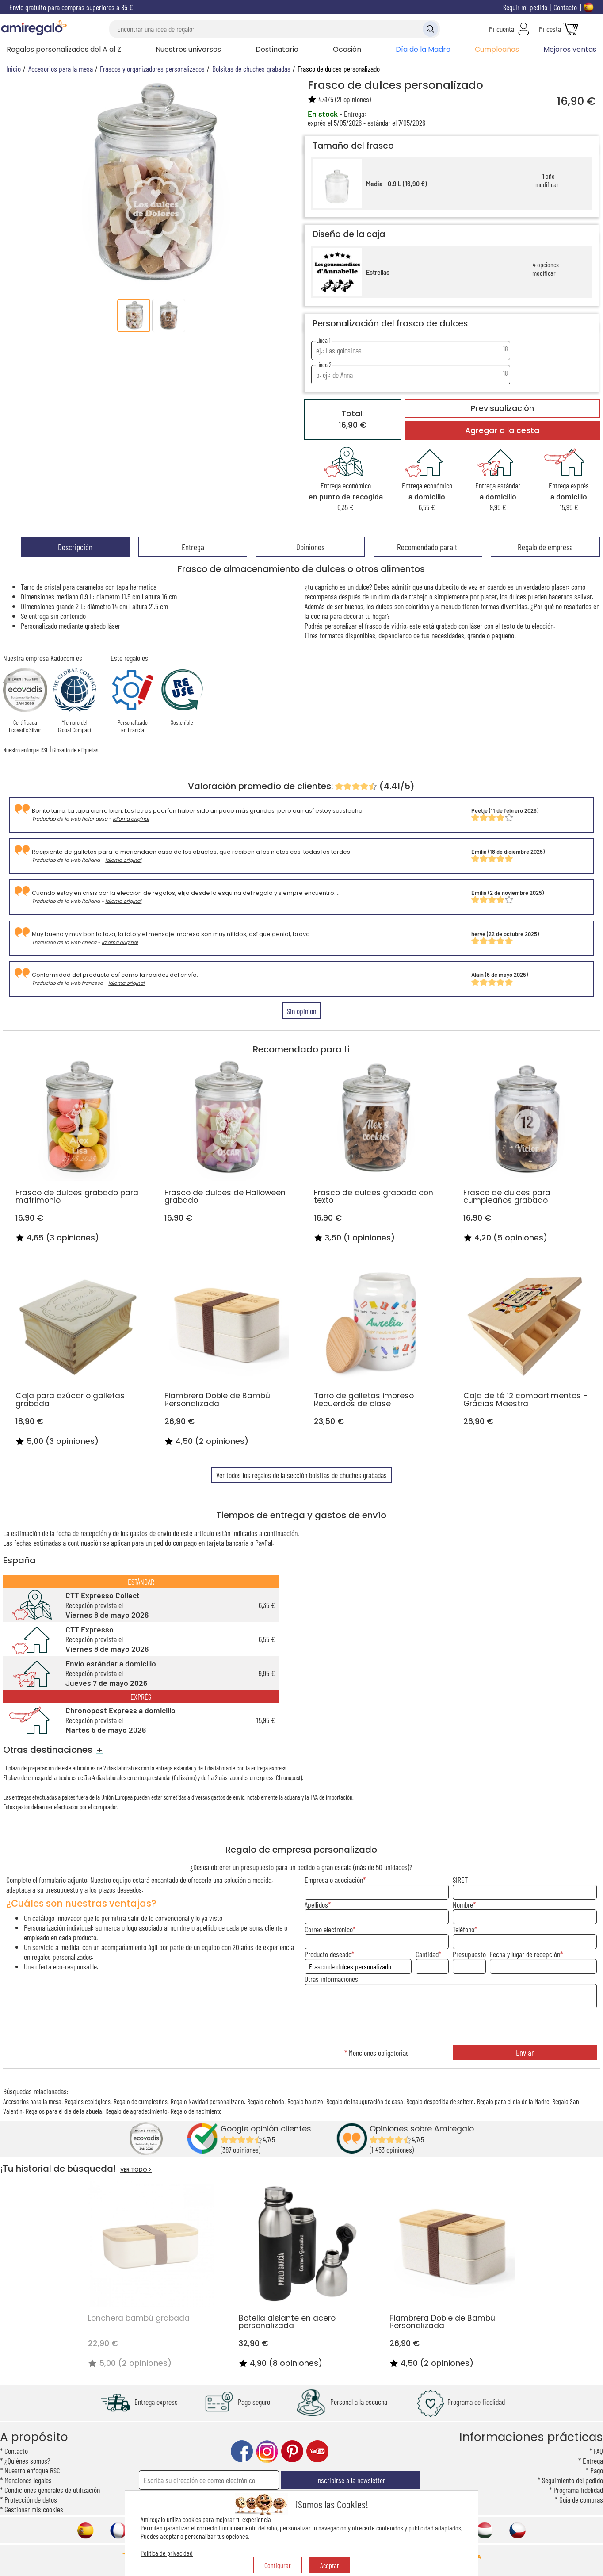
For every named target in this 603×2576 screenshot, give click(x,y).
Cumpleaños (497, 49)
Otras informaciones (331, 1979)
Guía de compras (581, 2499)
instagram (267, 2451)
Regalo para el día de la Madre (513, 2101)
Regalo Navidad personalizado (207, 2101)
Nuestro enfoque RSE (26, 750)
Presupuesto (469, 1954)
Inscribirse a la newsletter (350, 2480)
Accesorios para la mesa (32, 2101)
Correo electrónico (329, 1929)
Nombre (463, 1904)
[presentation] (451, 2027)
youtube (317, 2451)
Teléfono (463, 1929)
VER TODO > (136, 2169)
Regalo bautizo (305, 2101)
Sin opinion (301, 1011)
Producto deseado (328, 1954)
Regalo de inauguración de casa (364, 2101)
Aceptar (329, 2565)
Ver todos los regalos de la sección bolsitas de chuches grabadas (301, 1475)
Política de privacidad (167, 2553)
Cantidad (427, 1954)
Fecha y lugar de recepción (525, 1954)
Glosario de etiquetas (75, 750)
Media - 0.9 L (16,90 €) (396, 184)
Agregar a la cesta (502, 430)
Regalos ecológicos (88, 2101)
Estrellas (377, 272)
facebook (242, 2451)
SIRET (460, 1880)
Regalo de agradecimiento (136, 2111)
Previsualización (502, 408)
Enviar (525, 2052)
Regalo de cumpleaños (141, 2101)
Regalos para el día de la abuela (64, 2111)
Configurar (277, 2565)
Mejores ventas (569, 49)
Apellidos (316, 1904)
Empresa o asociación (334, 1880)
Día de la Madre (423, 49)
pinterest (292, 2451)
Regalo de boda (265, 2101)
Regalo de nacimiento (196, 2111)
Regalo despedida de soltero (440, 2101)
